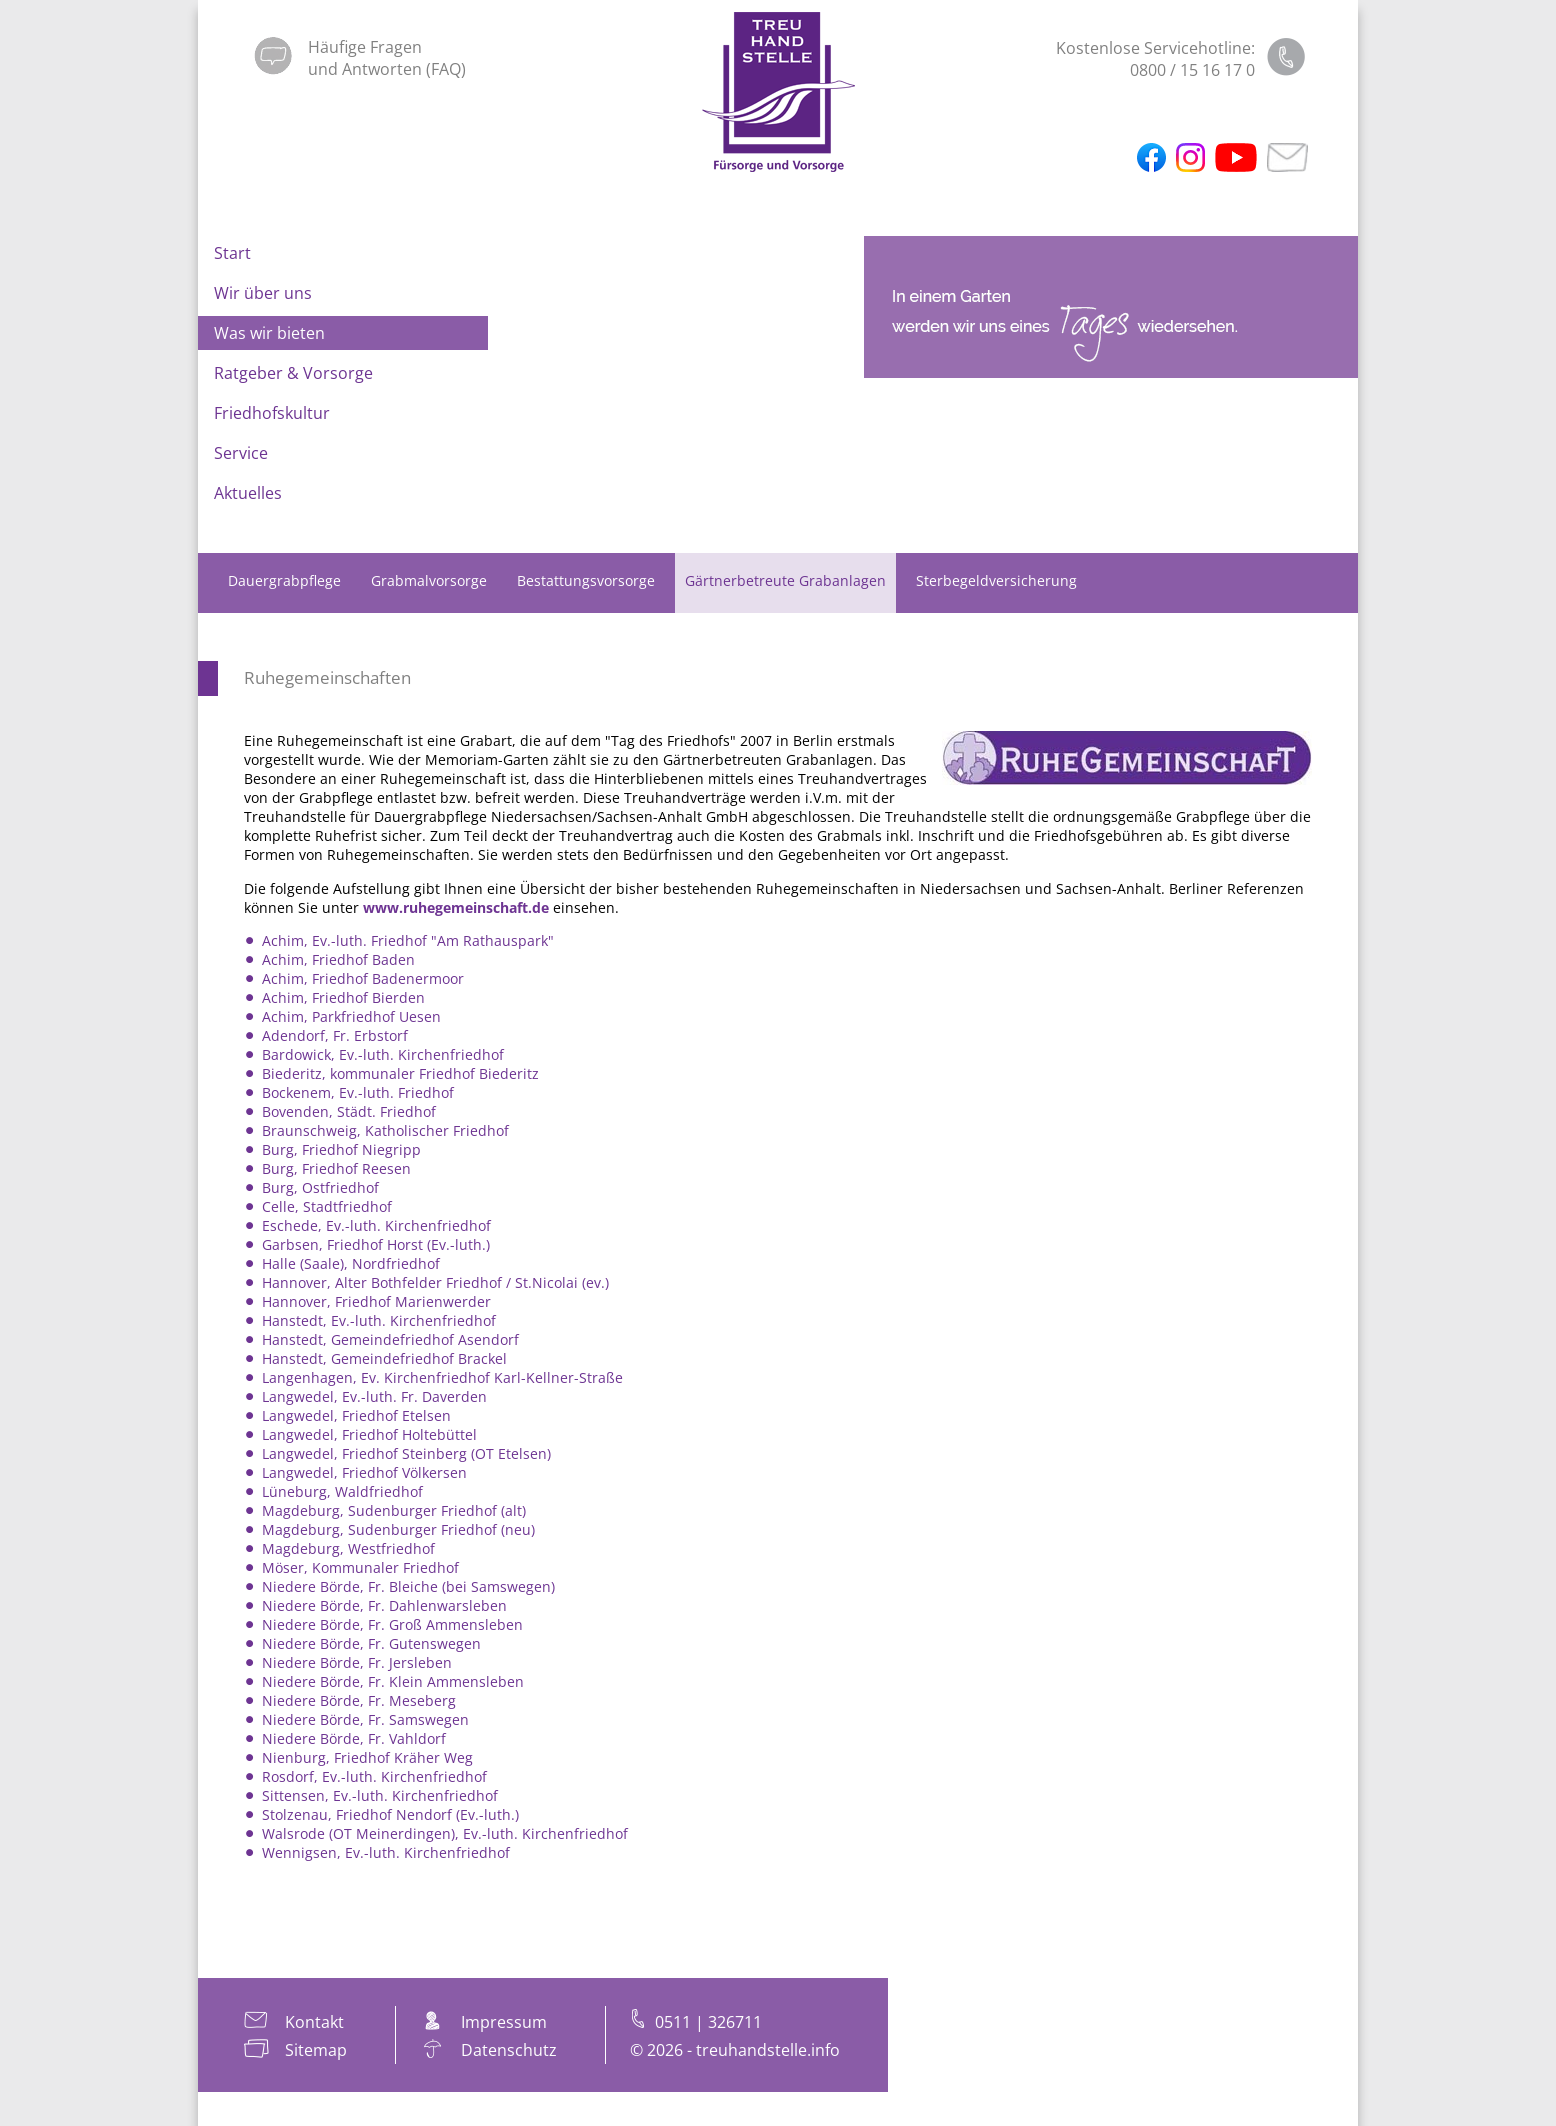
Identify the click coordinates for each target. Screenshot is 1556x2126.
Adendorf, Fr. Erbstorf (335, 1035)
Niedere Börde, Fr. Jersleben (357, 1662)
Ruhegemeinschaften (327, 677)
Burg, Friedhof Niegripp (341, 1149)
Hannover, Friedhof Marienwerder (376, 1301)
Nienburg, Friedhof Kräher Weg (367, 1757)
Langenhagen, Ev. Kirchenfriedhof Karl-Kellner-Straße (442, 1377)
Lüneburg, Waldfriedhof (342, 1491)
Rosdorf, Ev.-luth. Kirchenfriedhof (374, 1776)
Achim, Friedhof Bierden (343, 997)
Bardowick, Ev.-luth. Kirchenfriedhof (383, 1054)
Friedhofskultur (272, 413)
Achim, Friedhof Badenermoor (363, 978)
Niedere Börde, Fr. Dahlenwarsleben (384, 1605)
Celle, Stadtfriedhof (327, 1206)
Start (232, 253)
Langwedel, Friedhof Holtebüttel (369, 1434)
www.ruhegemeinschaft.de (456, 907)
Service (241, 453)
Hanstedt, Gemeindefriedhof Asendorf (390, 1339)
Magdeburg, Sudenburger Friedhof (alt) (394, 1510)
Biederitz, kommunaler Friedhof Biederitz (400, 1073)
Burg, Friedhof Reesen (336, 1168)
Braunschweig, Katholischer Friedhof (385, 1130)
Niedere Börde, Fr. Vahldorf (354, 1738)
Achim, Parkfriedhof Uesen (351, 1016)
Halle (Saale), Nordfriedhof (351, 1263)
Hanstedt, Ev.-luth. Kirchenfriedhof (379, 1320)
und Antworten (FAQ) (387, 69)
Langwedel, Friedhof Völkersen (364, 1472)
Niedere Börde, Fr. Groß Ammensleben (392, 1624)
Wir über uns (263, 293)
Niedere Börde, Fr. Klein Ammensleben (393, 1681)
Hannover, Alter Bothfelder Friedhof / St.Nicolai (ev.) (435, 1282)
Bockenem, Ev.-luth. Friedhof (358, 1092)
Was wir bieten (269, 333)
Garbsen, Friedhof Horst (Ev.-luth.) (376, 1244)
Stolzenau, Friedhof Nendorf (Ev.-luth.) (390, 1814)
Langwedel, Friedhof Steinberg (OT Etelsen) (406, 1453)
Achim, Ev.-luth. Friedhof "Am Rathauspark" (408, 940)
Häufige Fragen (365, 47)
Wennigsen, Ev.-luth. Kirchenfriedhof (386, 1852)
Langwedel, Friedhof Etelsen (356, 1415)
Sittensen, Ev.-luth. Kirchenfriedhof (380, 1795)
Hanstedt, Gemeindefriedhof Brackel (384, 1358)
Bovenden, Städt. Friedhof (349, 1111)
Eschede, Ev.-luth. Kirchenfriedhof (376, 1225)
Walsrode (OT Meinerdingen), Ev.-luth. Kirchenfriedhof (445, 1833)
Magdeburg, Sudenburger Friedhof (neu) (398, 1529)
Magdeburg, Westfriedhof (348, 1548)
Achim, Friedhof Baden (338, 959)
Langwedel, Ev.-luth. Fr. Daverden (374, 1396)
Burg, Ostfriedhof (320, 1187)
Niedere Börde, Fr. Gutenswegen (371, 1643)
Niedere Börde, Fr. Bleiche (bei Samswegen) (408, 1586)
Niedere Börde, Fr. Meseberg (359, 1700)
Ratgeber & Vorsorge (293, 373)
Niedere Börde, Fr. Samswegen (365, 1719)
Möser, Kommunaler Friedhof (360, 1567)
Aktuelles (248, 493)
